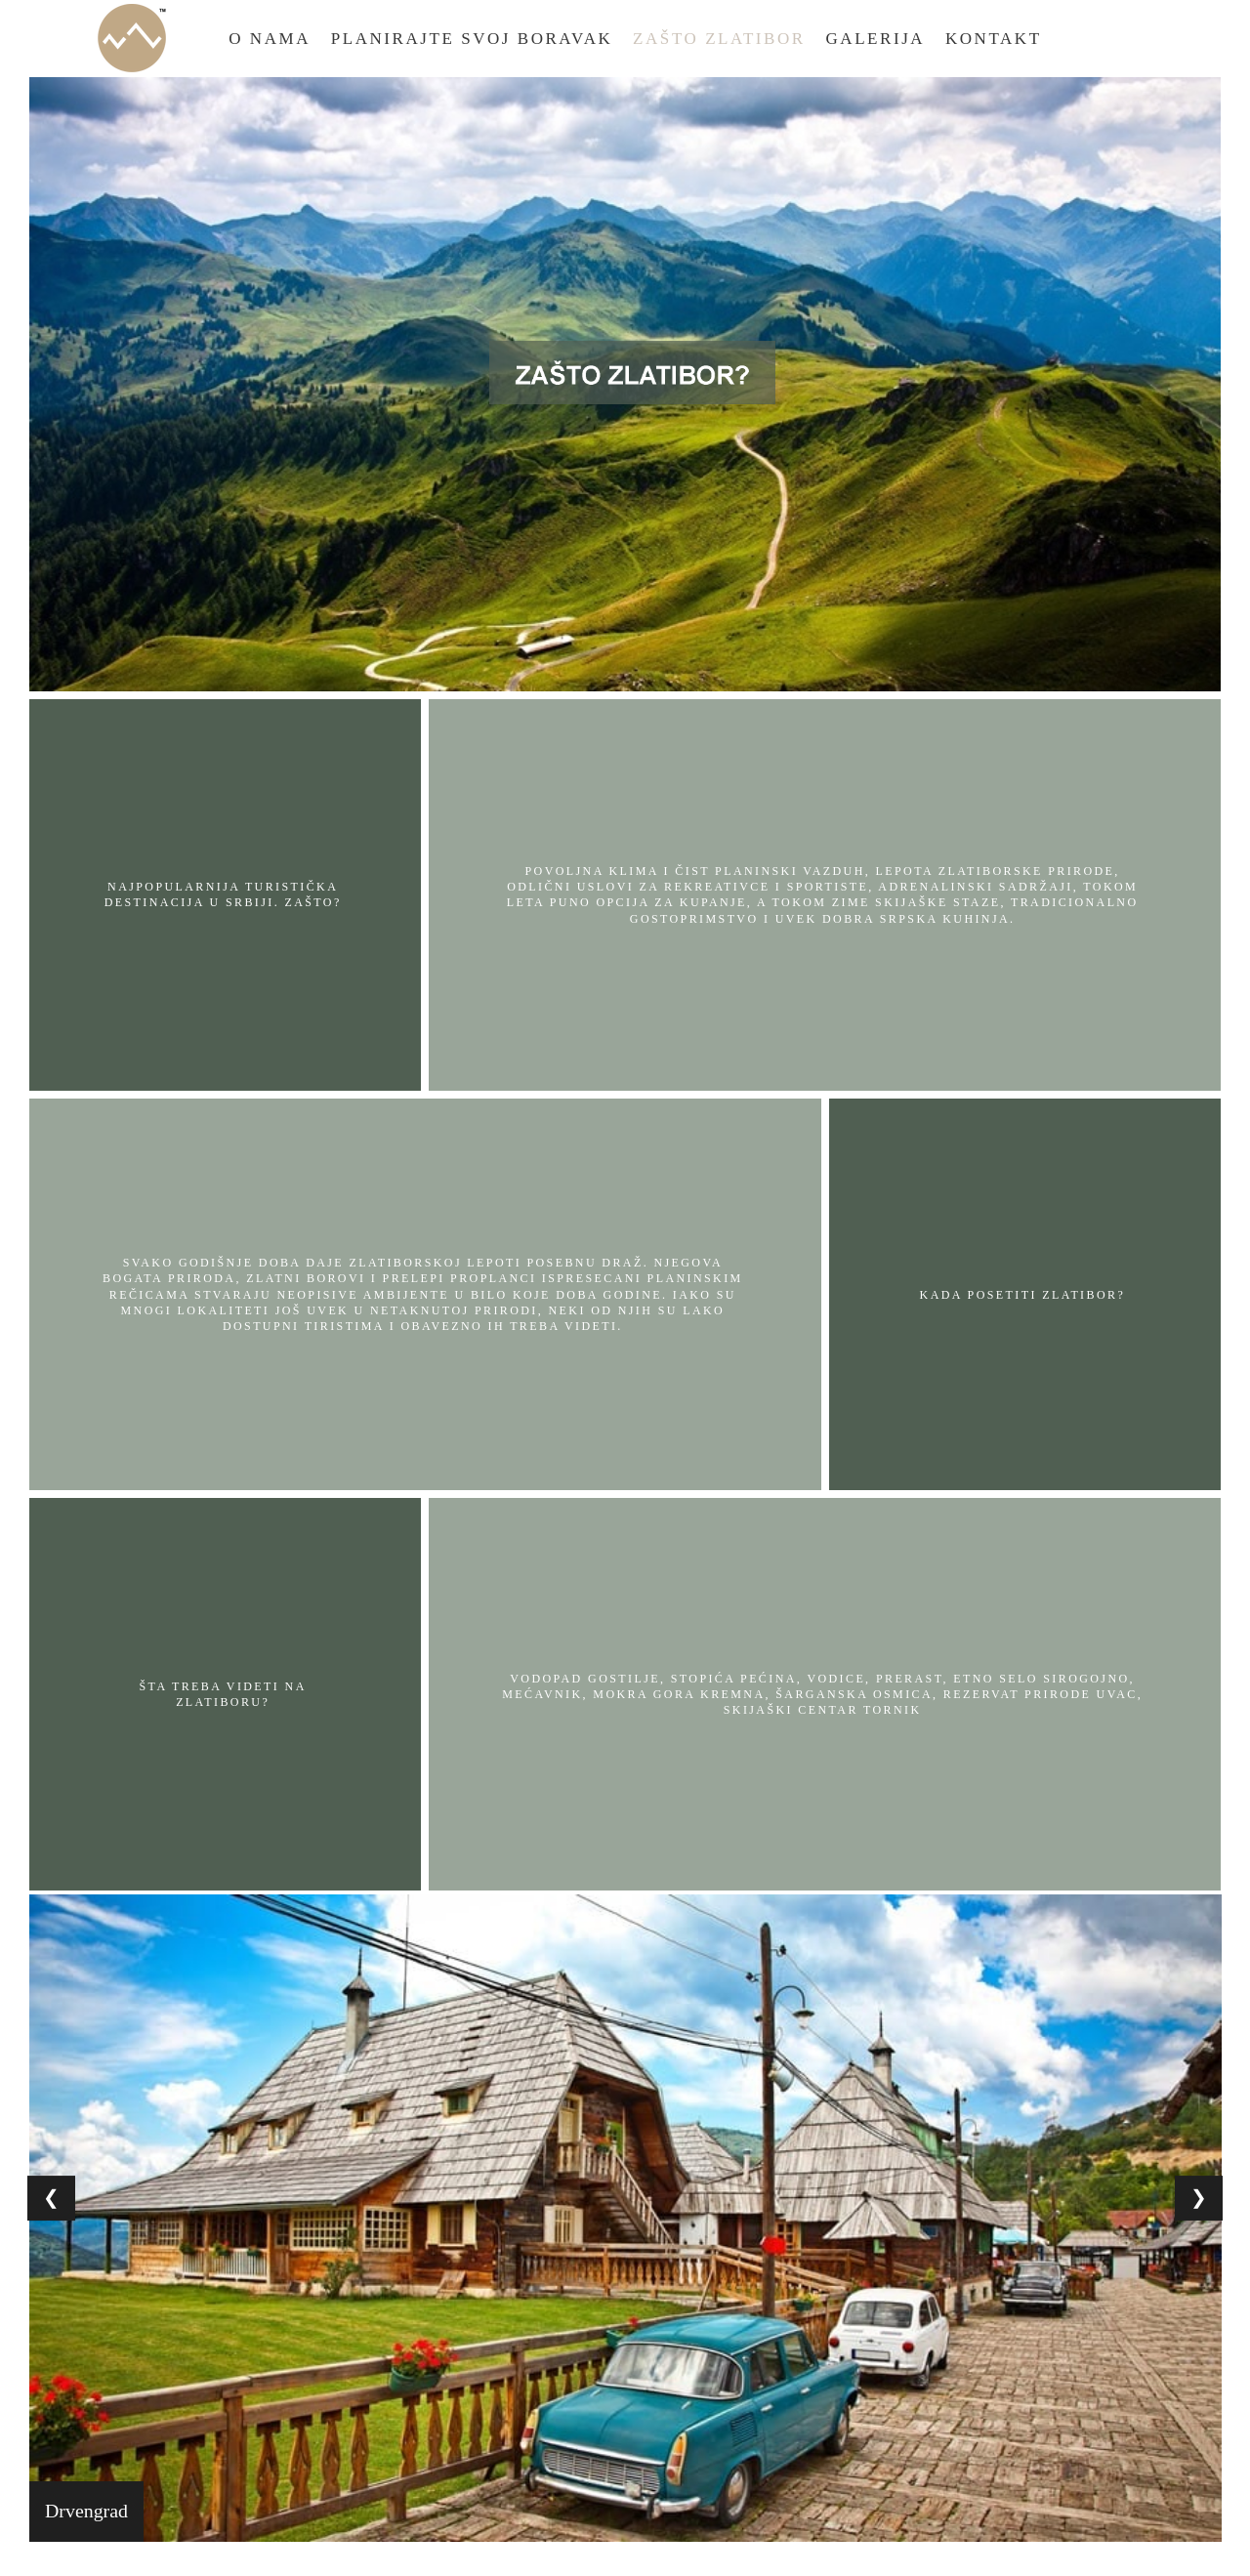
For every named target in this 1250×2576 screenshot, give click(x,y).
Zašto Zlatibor (719, 38)
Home (132, 38)
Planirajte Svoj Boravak (472, 38)
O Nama (270, 38)
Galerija (876, 38)
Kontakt (993, 38)
